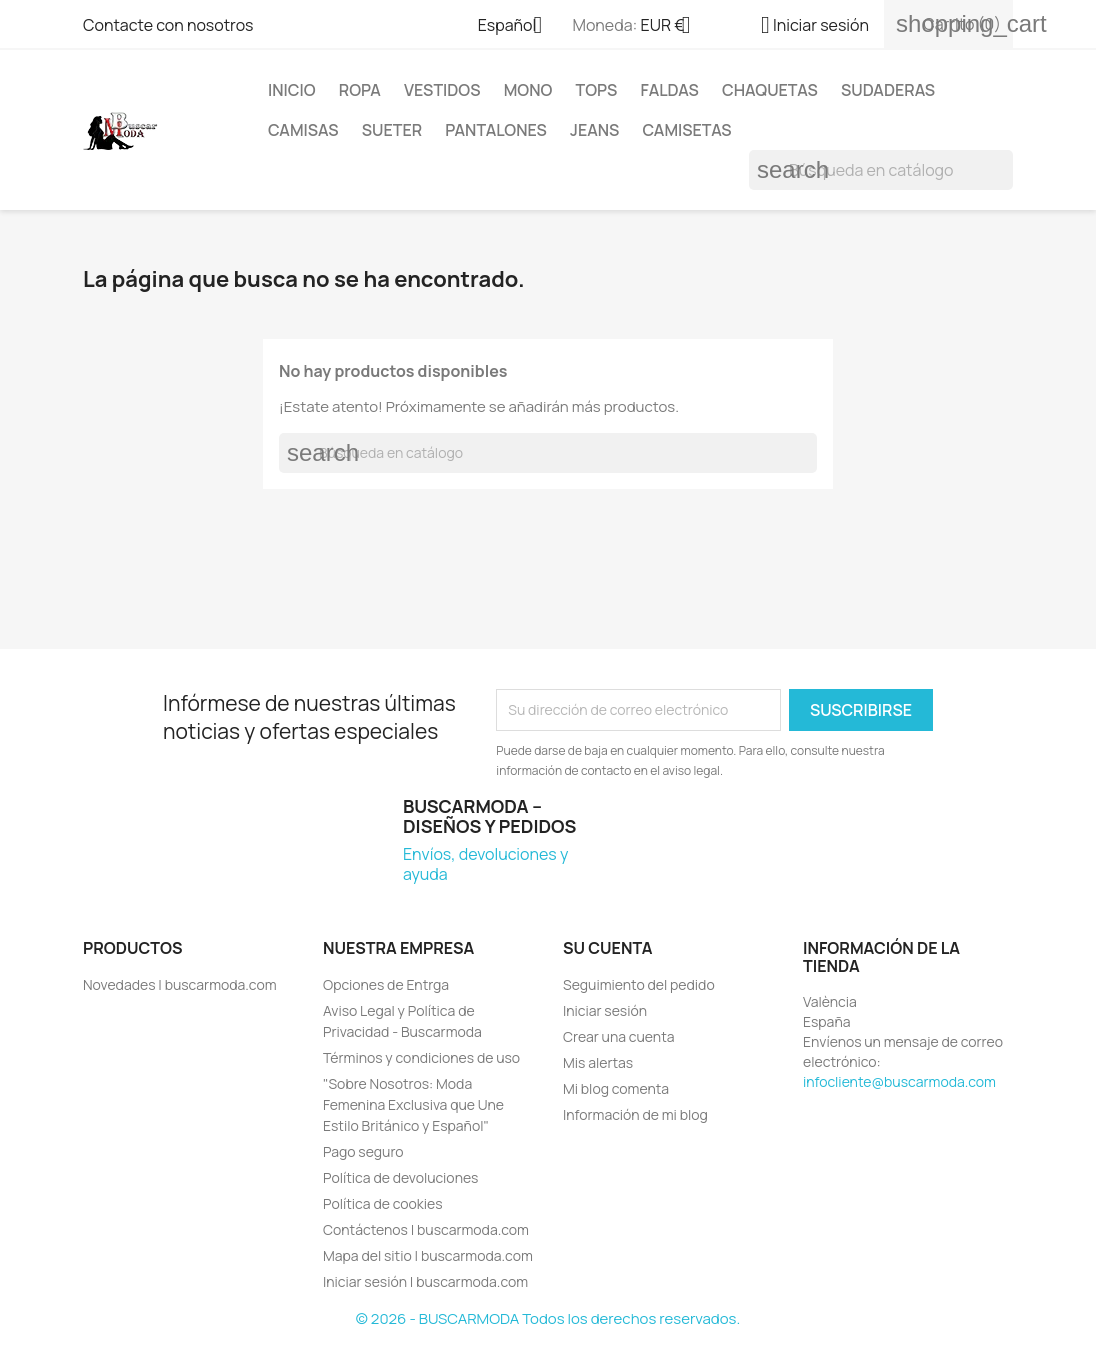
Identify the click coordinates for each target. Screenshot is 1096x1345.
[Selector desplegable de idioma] (518, 27)
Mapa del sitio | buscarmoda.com (428, 1255)
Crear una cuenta (619, 1036)
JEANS (594, 130)
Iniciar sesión (605, 1010)
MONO (528, 90)
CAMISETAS (687, 130)
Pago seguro (363, 1151)
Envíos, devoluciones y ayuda (485, 864)
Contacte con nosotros (168, 25)
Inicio (292, 90)
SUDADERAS (888, 90)
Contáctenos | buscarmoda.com (426, 1229)
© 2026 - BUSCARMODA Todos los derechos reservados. (548, 1318)
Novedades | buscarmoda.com (180, 984)
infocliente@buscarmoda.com (899, 1081)
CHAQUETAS (770, 90)
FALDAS (670, 90)
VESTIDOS (442, 90)
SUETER (392, 130)
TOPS (597, 90)
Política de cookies (383, 1203)
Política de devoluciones (400, 1177)
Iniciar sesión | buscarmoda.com (425, 1281)
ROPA (360, 90)
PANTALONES (496, 130)
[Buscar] (881, 170)
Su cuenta (608, 948)
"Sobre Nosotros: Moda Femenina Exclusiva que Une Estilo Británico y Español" (413, 1104)
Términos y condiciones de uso (421, 1057)
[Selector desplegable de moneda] (673, 27)
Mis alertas (598, 1062)
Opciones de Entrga (386, 984)
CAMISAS (303, 130)
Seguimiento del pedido (639, 984)
